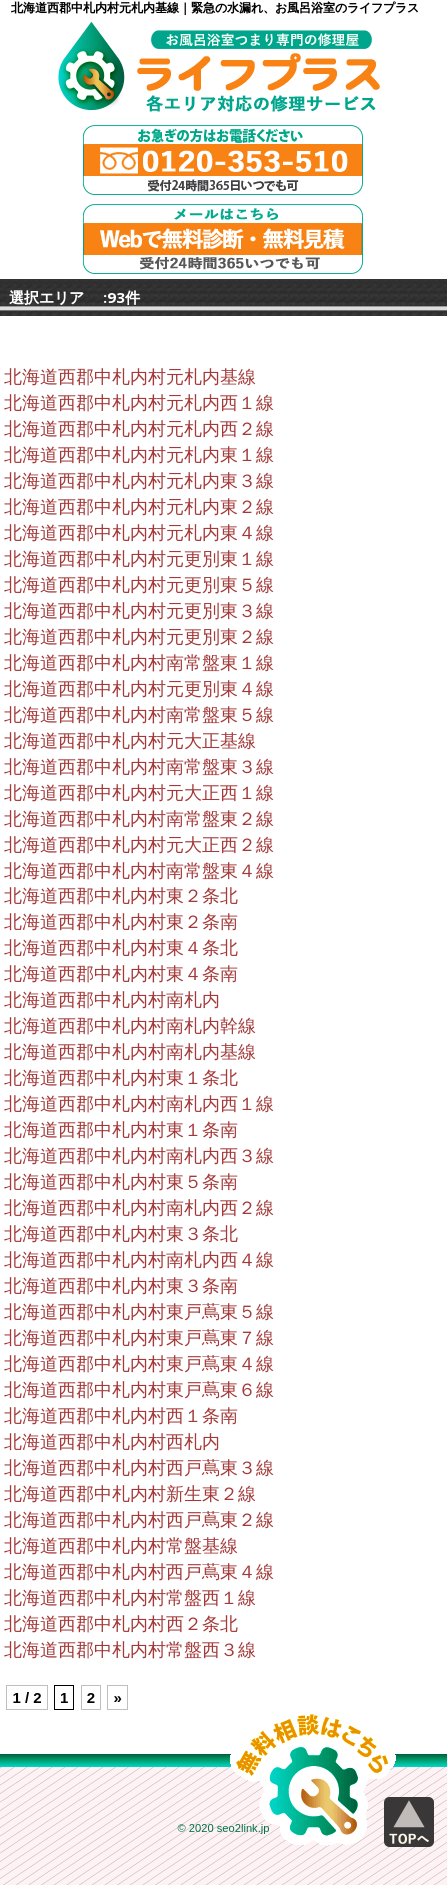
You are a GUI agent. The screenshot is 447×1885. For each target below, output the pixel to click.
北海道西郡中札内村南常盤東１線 (139, 663)
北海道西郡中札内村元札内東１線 (139, 455)
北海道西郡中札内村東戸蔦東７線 (139, 1338)
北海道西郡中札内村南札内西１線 (139, 1104)
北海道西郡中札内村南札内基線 (130, 1052)
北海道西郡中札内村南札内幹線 (130, 1026)
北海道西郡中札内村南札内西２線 (139, 1208)
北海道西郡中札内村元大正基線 (130, 741)
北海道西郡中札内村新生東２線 (130, 1494)
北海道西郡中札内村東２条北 (121, 896)
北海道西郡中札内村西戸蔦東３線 (139, 1468)
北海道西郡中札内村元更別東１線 (139, 559)
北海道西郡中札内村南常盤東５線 (139, 715)
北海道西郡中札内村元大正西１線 (139, 793)
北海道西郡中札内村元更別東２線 (139, 637)
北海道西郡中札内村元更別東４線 (139, 689)
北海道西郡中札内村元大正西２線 (139, 845)
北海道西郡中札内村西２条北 (121, 1624)
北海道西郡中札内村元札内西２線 (139, 429)
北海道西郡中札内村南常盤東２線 (139, 819)
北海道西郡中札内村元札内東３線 (139, 481)
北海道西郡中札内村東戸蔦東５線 (139, 1312)
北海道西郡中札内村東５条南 (121, 1182)
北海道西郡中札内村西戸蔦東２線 (139, 1520)
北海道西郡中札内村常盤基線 (121, 1546)
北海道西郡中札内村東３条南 (121, 1286)
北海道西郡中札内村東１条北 (121, 1078)
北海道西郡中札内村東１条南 (121, 1130)
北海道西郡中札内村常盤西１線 (130, 1598)
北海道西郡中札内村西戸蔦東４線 (139, 1572)
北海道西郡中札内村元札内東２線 (139, 507)
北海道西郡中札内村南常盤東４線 (139, 871)
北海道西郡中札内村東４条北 (121, 948)
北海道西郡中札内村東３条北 (121, 1234)
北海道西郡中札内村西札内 (112, 1442)
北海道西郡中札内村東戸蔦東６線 (139, 1390)
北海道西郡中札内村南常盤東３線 (139, 767)
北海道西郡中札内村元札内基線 (130, 377)
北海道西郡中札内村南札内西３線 (139, 1156)
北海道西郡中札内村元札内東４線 (139, 533)
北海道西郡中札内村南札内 (112, 1000)
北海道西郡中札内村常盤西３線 (130, 1650)
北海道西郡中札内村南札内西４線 (139, 1260)
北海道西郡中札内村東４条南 (121, 974)
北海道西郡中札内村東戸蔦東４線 (139, 1364)
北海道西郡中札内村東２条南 (121, 922)
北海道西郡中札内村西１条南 (121, 1416)
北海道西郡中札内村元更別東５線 (139, 585)
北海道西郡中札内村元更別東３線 (139, 611)
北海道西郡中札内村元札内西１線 (139, 403)
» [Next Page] (117, 1697)
